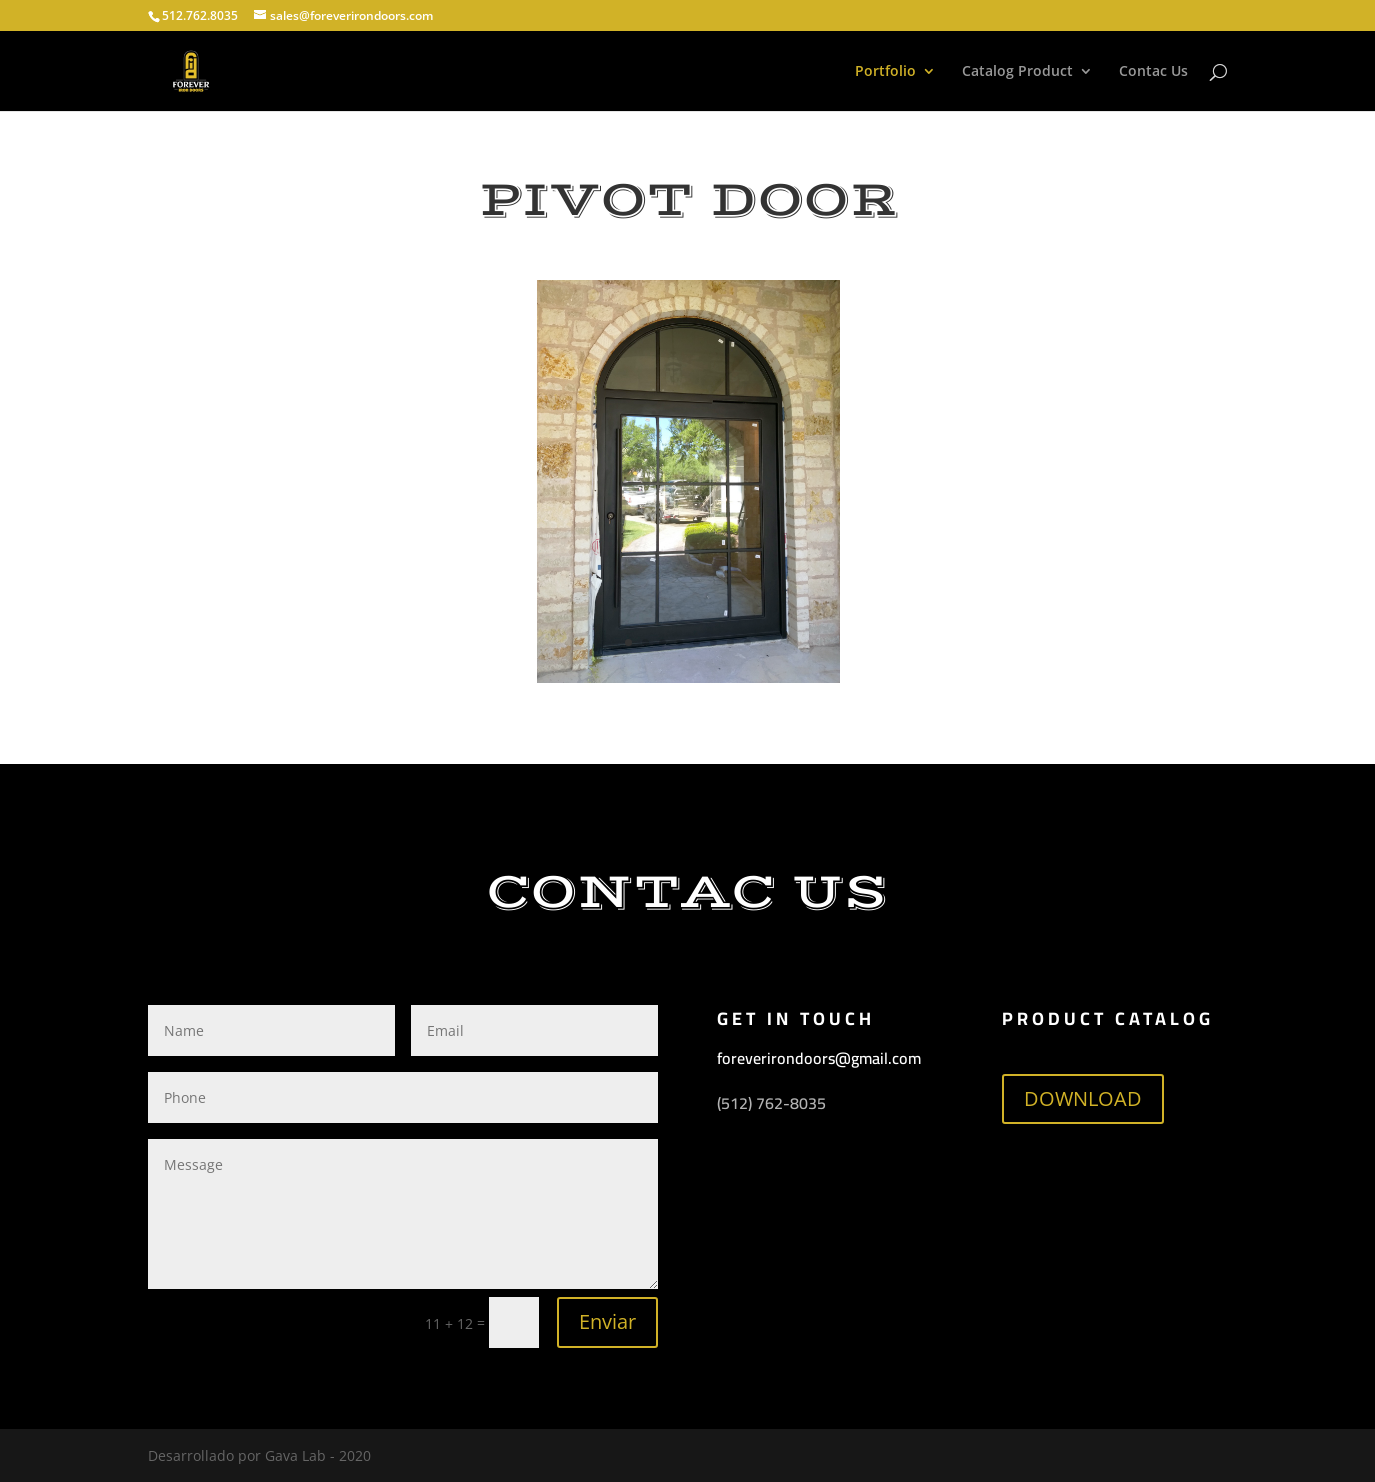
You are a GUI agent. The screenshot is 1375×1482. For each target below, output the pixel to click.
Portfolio (885, 72)
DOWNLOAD (1083, 1098)
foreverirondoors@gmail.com (819, 1058)
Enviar (607, 1321)
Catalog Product (1017, 72)
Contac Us (1153, 72)
